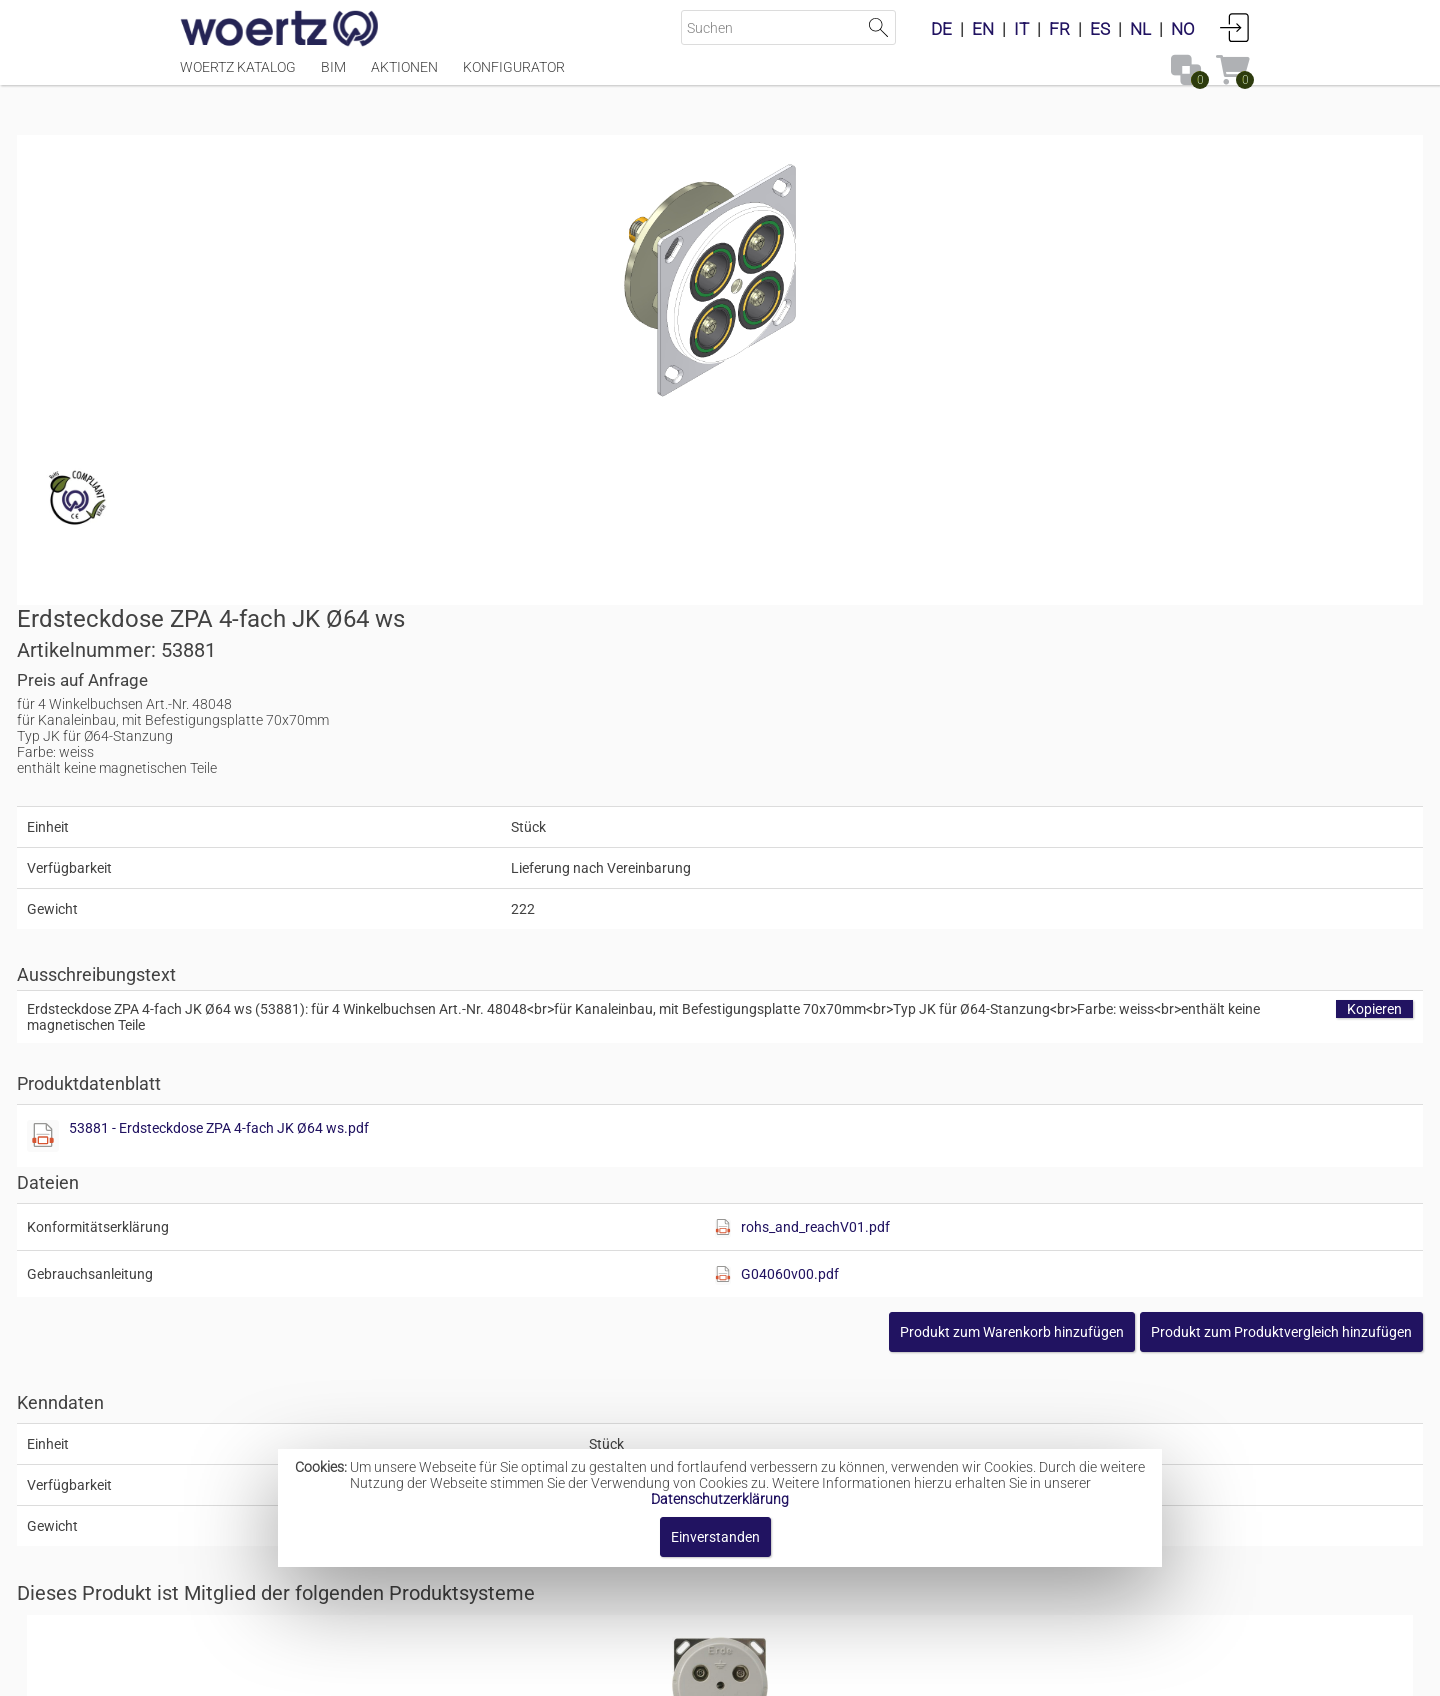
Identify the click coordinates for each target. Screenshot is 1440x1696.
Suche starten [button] (878, 27)
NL (1140, 29)
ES (1100, 29)
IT (1021, 29)
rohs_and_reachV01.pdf (1099, 799)
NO (1183, 29)
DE (941, 29)
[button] (1118, 904)
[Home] (280, 30)
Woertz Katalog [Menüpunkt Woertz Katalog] (238, 77)
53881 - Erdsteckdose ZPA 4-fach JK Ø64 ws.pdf (932, 700)
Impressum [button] (550, 1670)
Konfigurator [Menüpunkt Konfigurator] (514, 77)
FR (1059, 29)
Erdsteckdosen (690, 1250)
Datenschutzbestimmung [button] (841, 1670)
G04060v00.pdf (1074, 846)
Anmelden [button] (1235, 27)
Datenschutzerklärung (720, 1499)
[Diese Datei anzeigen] (756, 708)
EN (983, 29)
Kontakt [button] (640, 1670)
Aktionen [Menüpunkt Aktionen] (404, 77)
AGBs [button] (710, 1670)
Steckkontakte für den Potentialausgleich (774, 1409)
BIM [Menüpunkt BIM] (333, 77)
